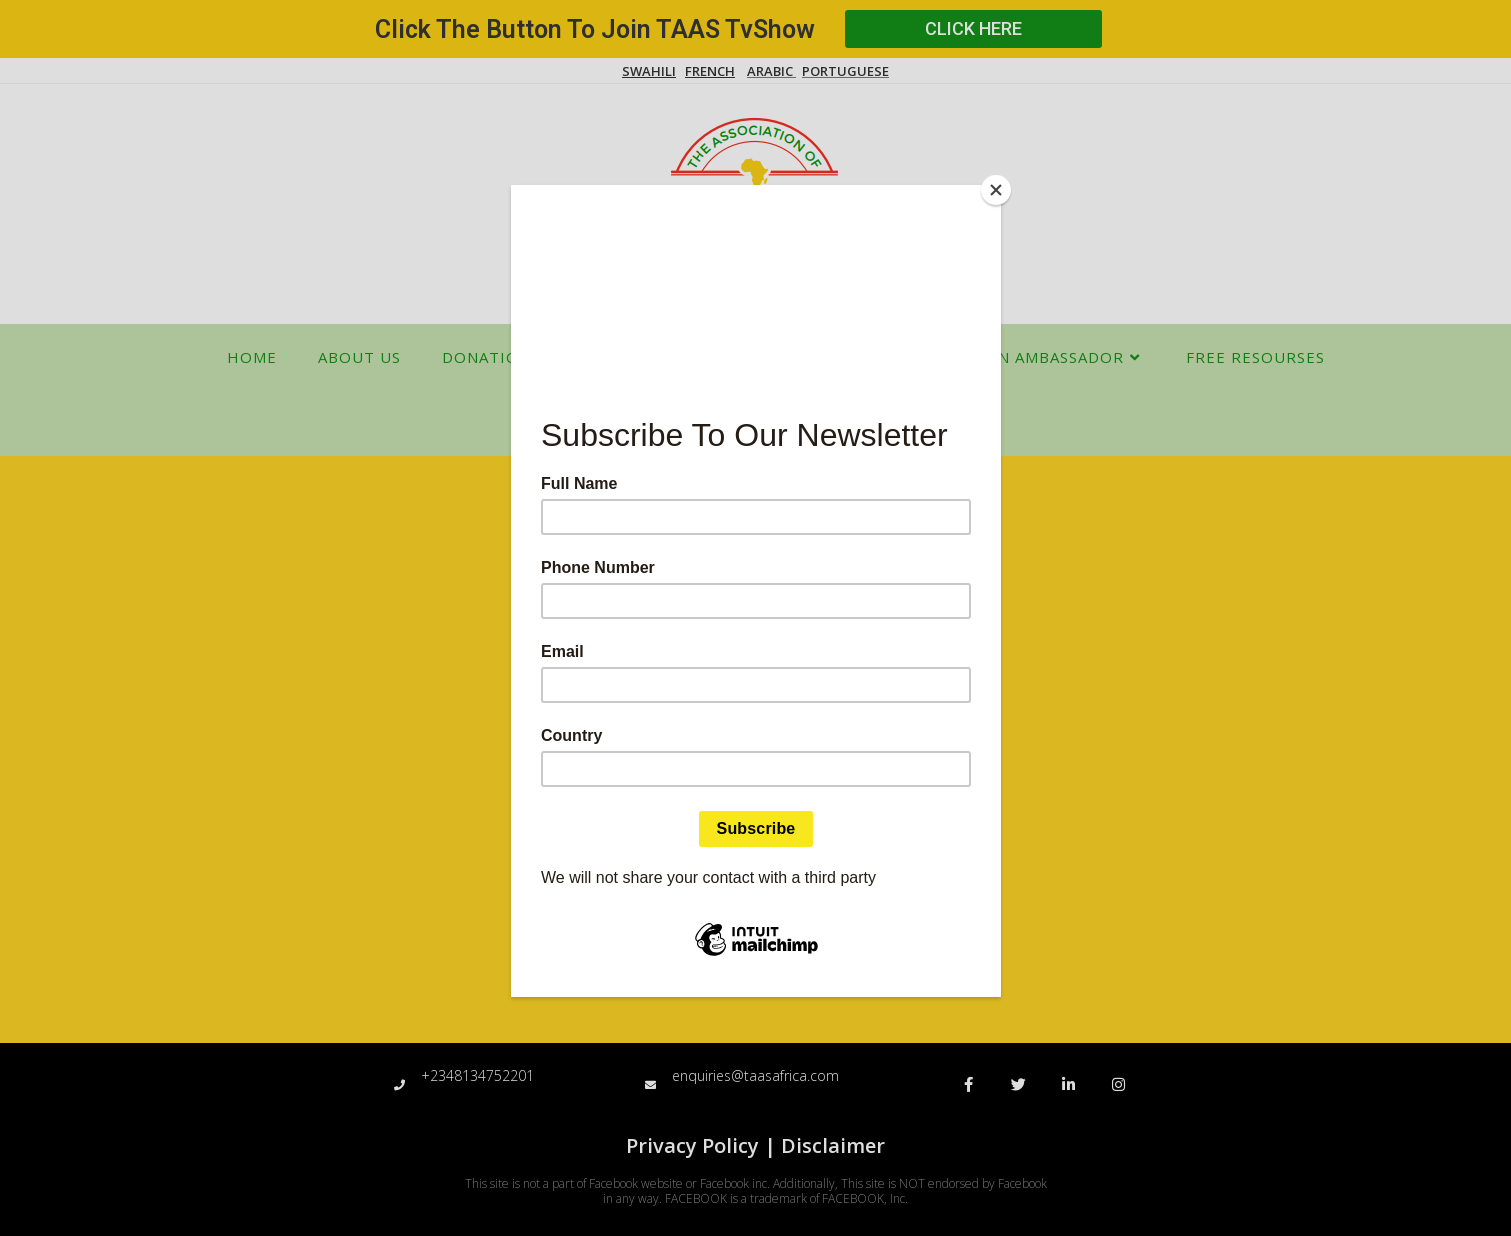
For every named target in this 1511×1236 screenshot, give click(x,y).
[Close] (996, 190)
